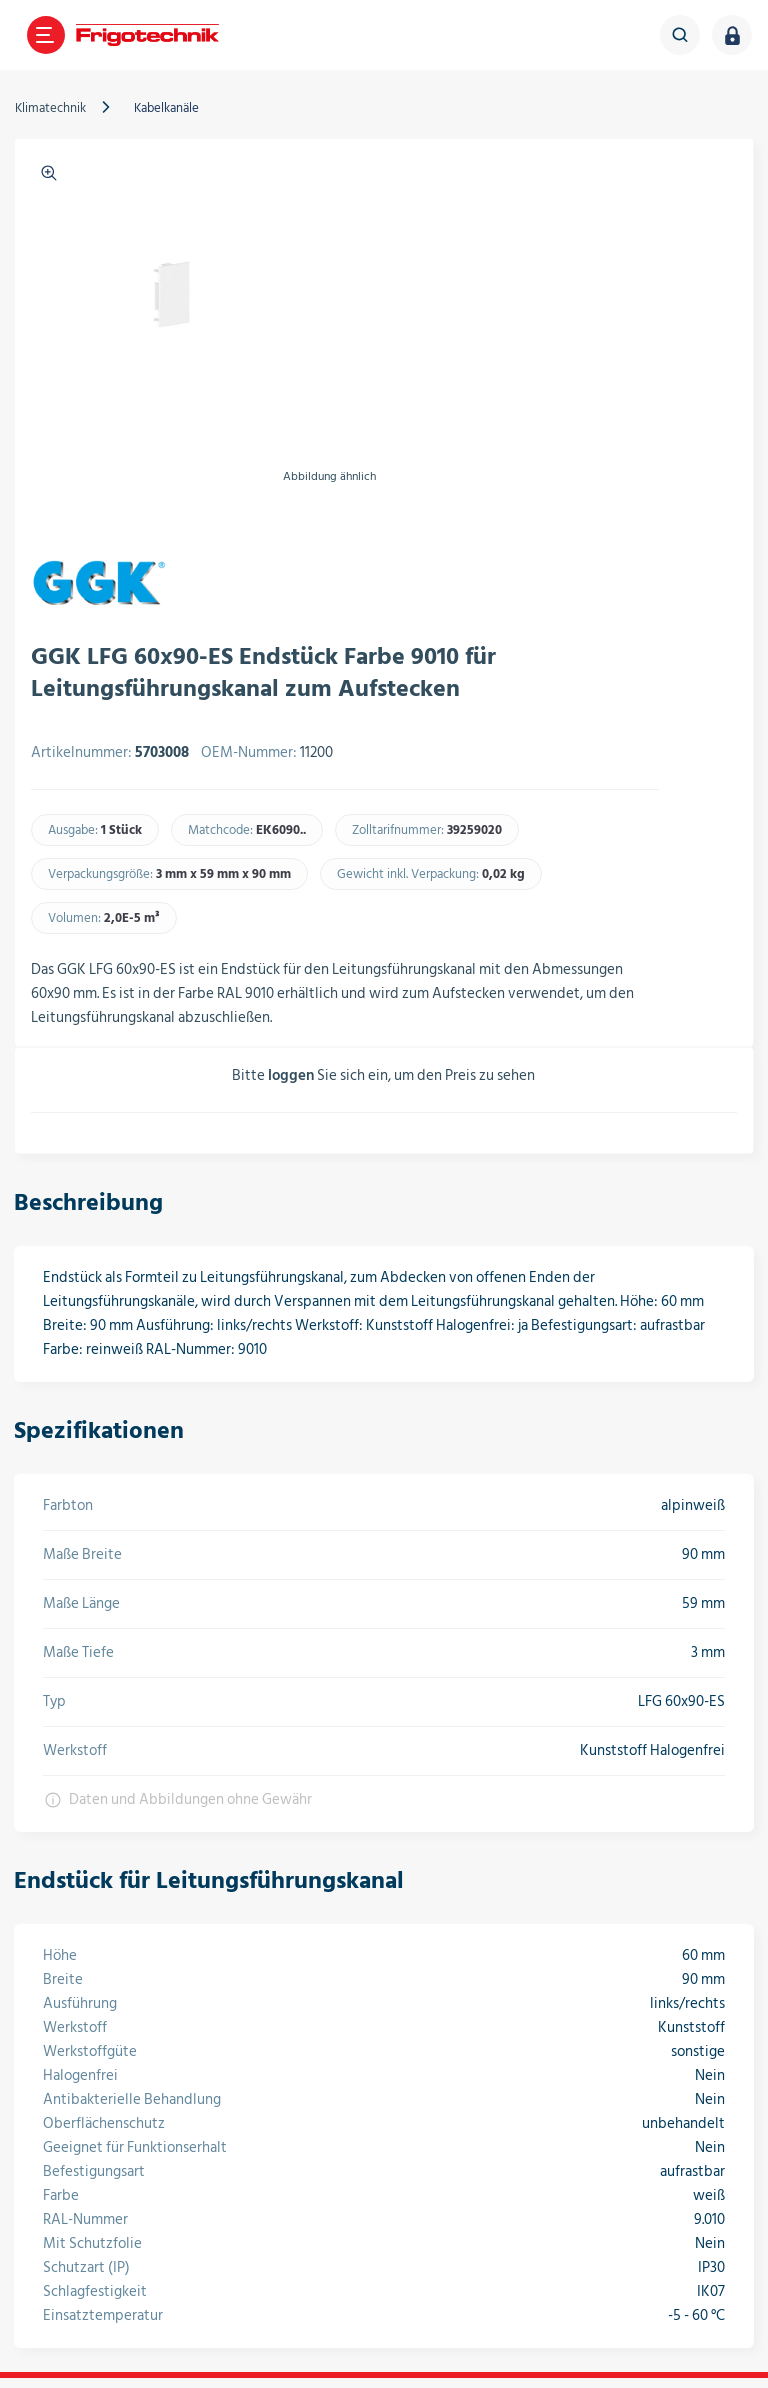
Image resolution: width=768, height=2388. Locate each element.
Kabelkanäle (171, 108)
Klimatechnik (55, 108)
